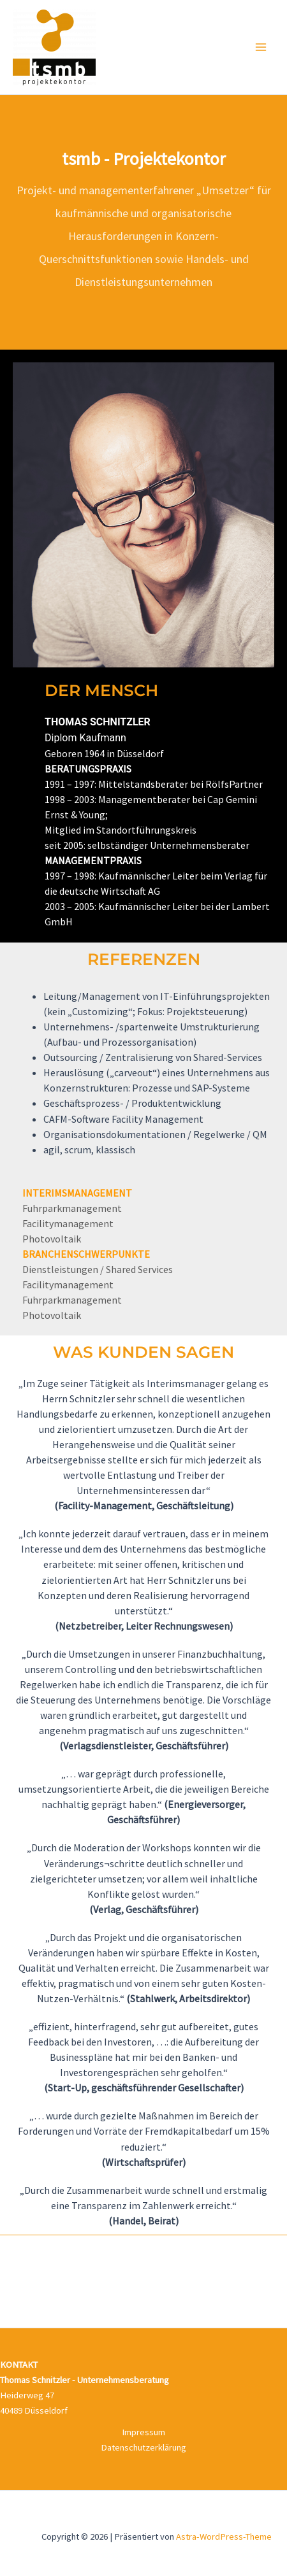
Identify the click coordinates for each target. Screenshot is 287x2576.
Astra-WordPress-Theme (224, 2536)
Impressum (143, 2432)
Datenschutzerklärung (143, 2447)
